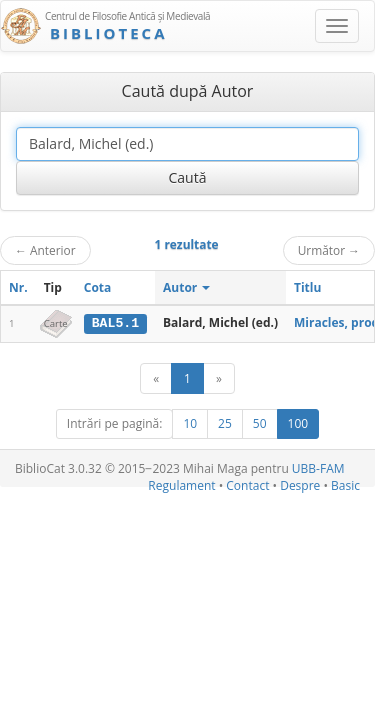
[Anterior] (156, 378)
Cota (98, 287)
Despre (300, 485)
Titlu (307, 287)
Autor (186, 287)
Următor (329, 250)
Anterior (45, 250)
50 (260, 423)
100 (298, 423)
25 (225, 423)
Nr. (18, 287)
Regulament (181, 485)
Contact (247, 485)
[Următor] (219, 378)
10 (190, 423)
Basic (345, 485)
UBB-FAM (318, 468)
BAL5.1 (115, 323)
